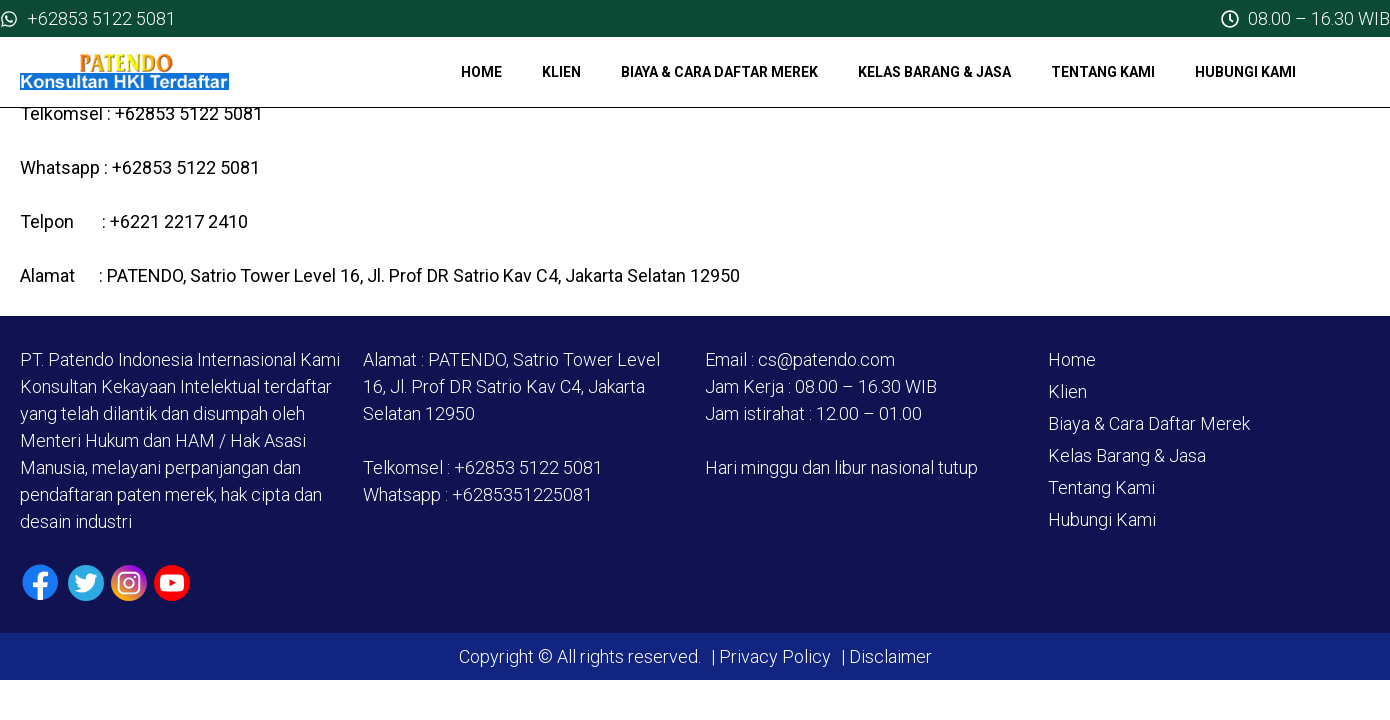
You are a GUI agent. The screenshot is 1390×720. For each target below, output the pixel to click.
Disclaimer (888, 656)
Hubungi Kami (1245, 72)
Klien (561, 72)
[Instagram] (129, 583)
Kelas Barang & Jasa (934, 72)
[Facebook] (40, 582)
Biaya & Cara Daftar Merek (719, 72)
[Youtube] (172, 583)
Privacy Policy (775, 656)
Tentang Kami (1103, 72)
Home (481, 72)
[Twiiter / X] (86, 583)
